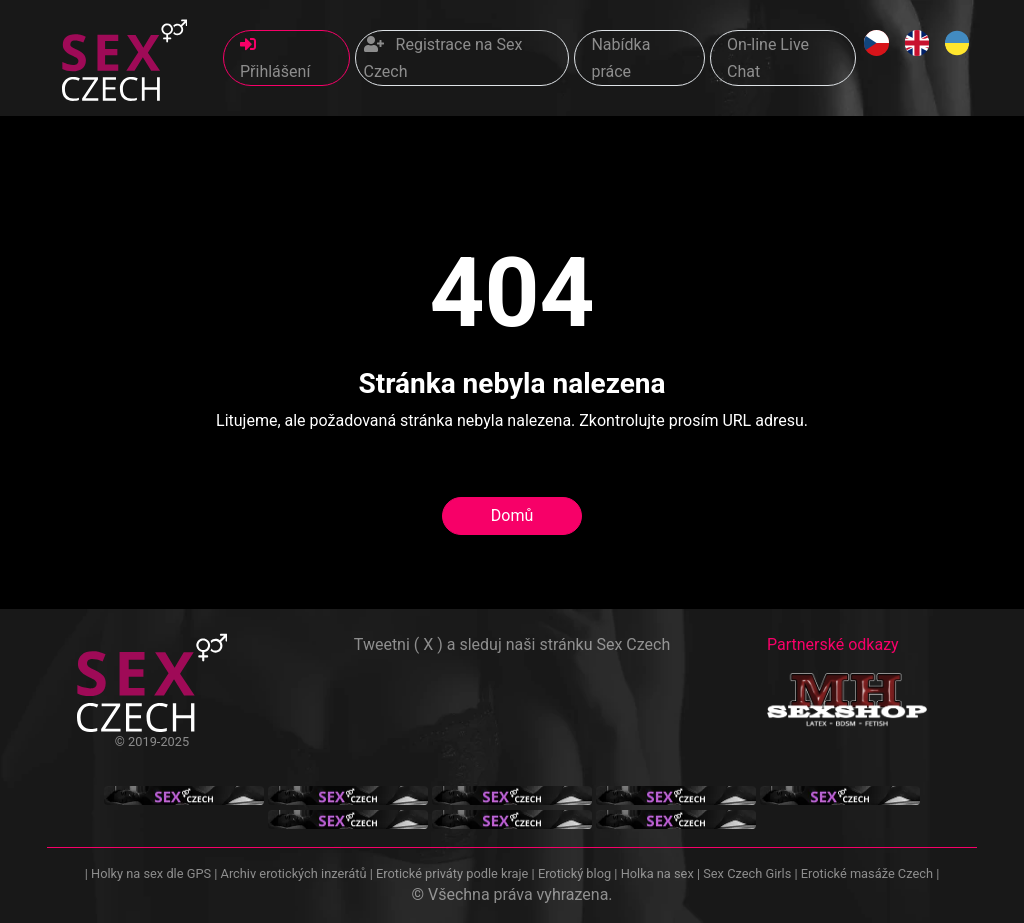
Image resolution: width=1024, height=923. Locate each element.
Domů (512, 515)
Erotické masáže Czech (867, 873)
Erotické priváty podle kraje (452, 873)
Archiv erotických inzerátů (294, 873)
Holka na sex (657, 873)
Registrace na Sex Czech (443, 58)
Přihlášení (275, 58)
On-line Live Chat (768, 58)
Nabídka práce (620, 58)
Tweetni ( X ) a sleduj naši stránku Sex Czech (512, 644)
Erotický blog (574, 873)
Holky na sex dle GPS (151, 873)
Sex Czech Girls (747, 873)
